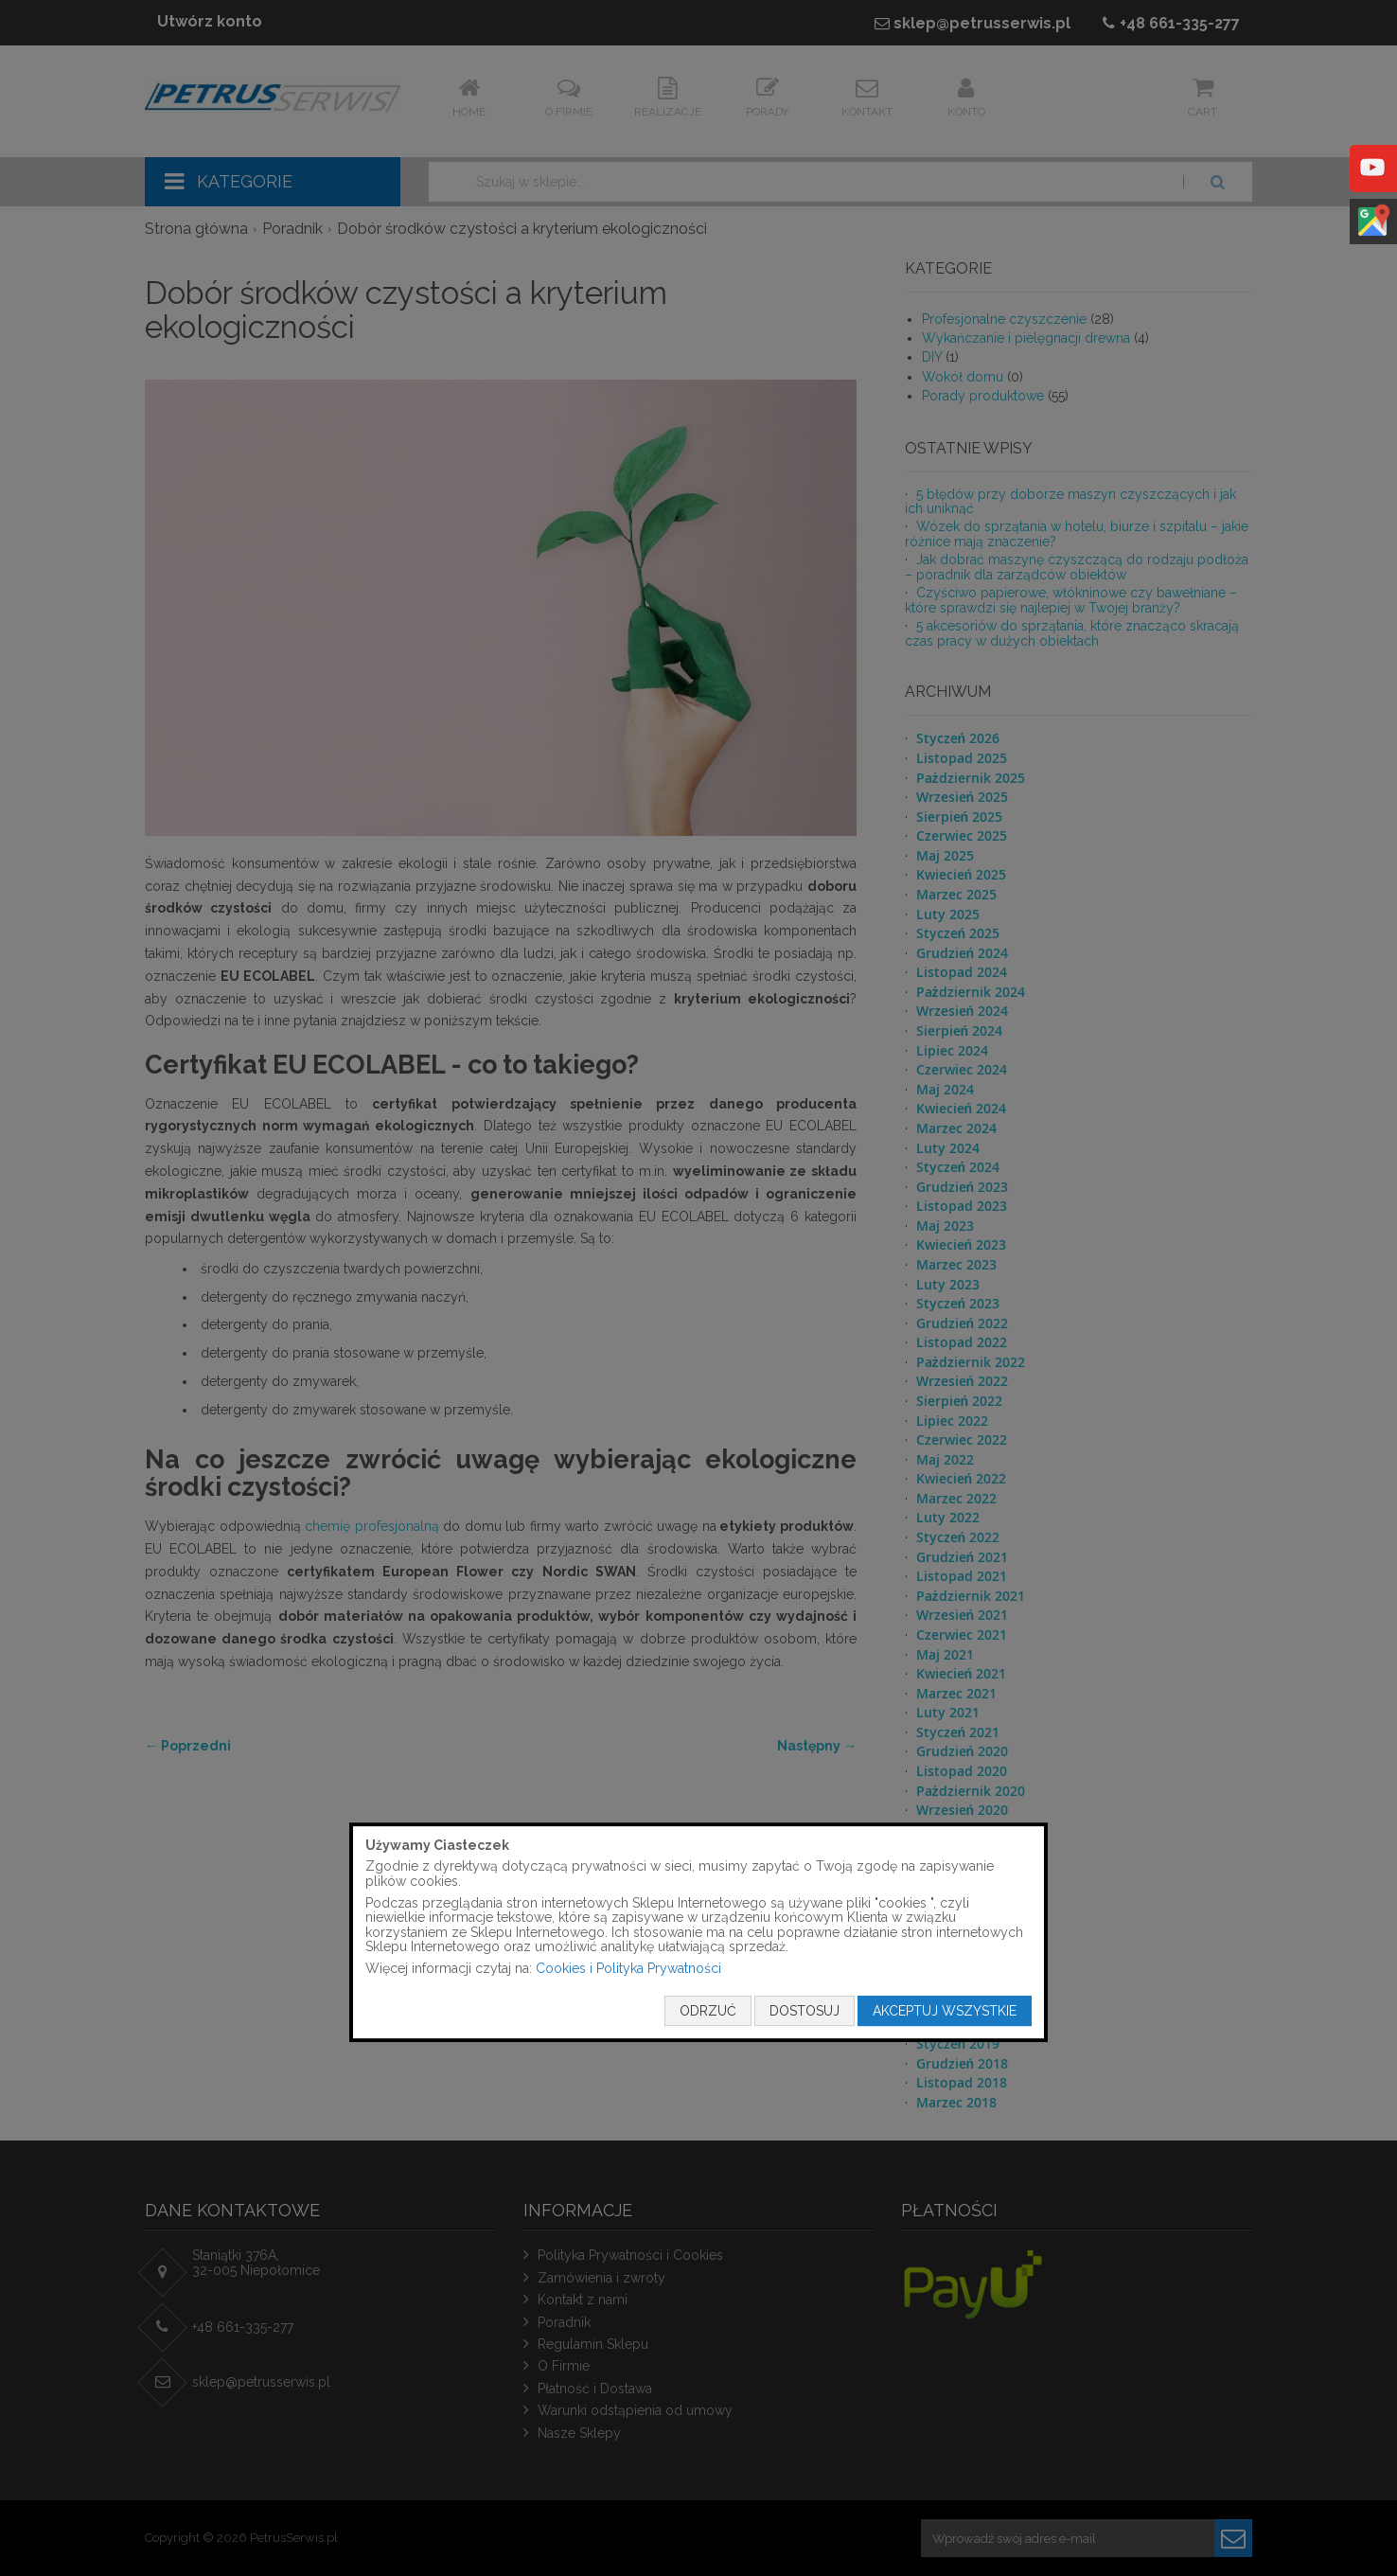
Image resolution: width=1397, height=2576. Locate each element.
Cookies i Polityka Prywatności (628, 1968)
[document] (698, 1932)
